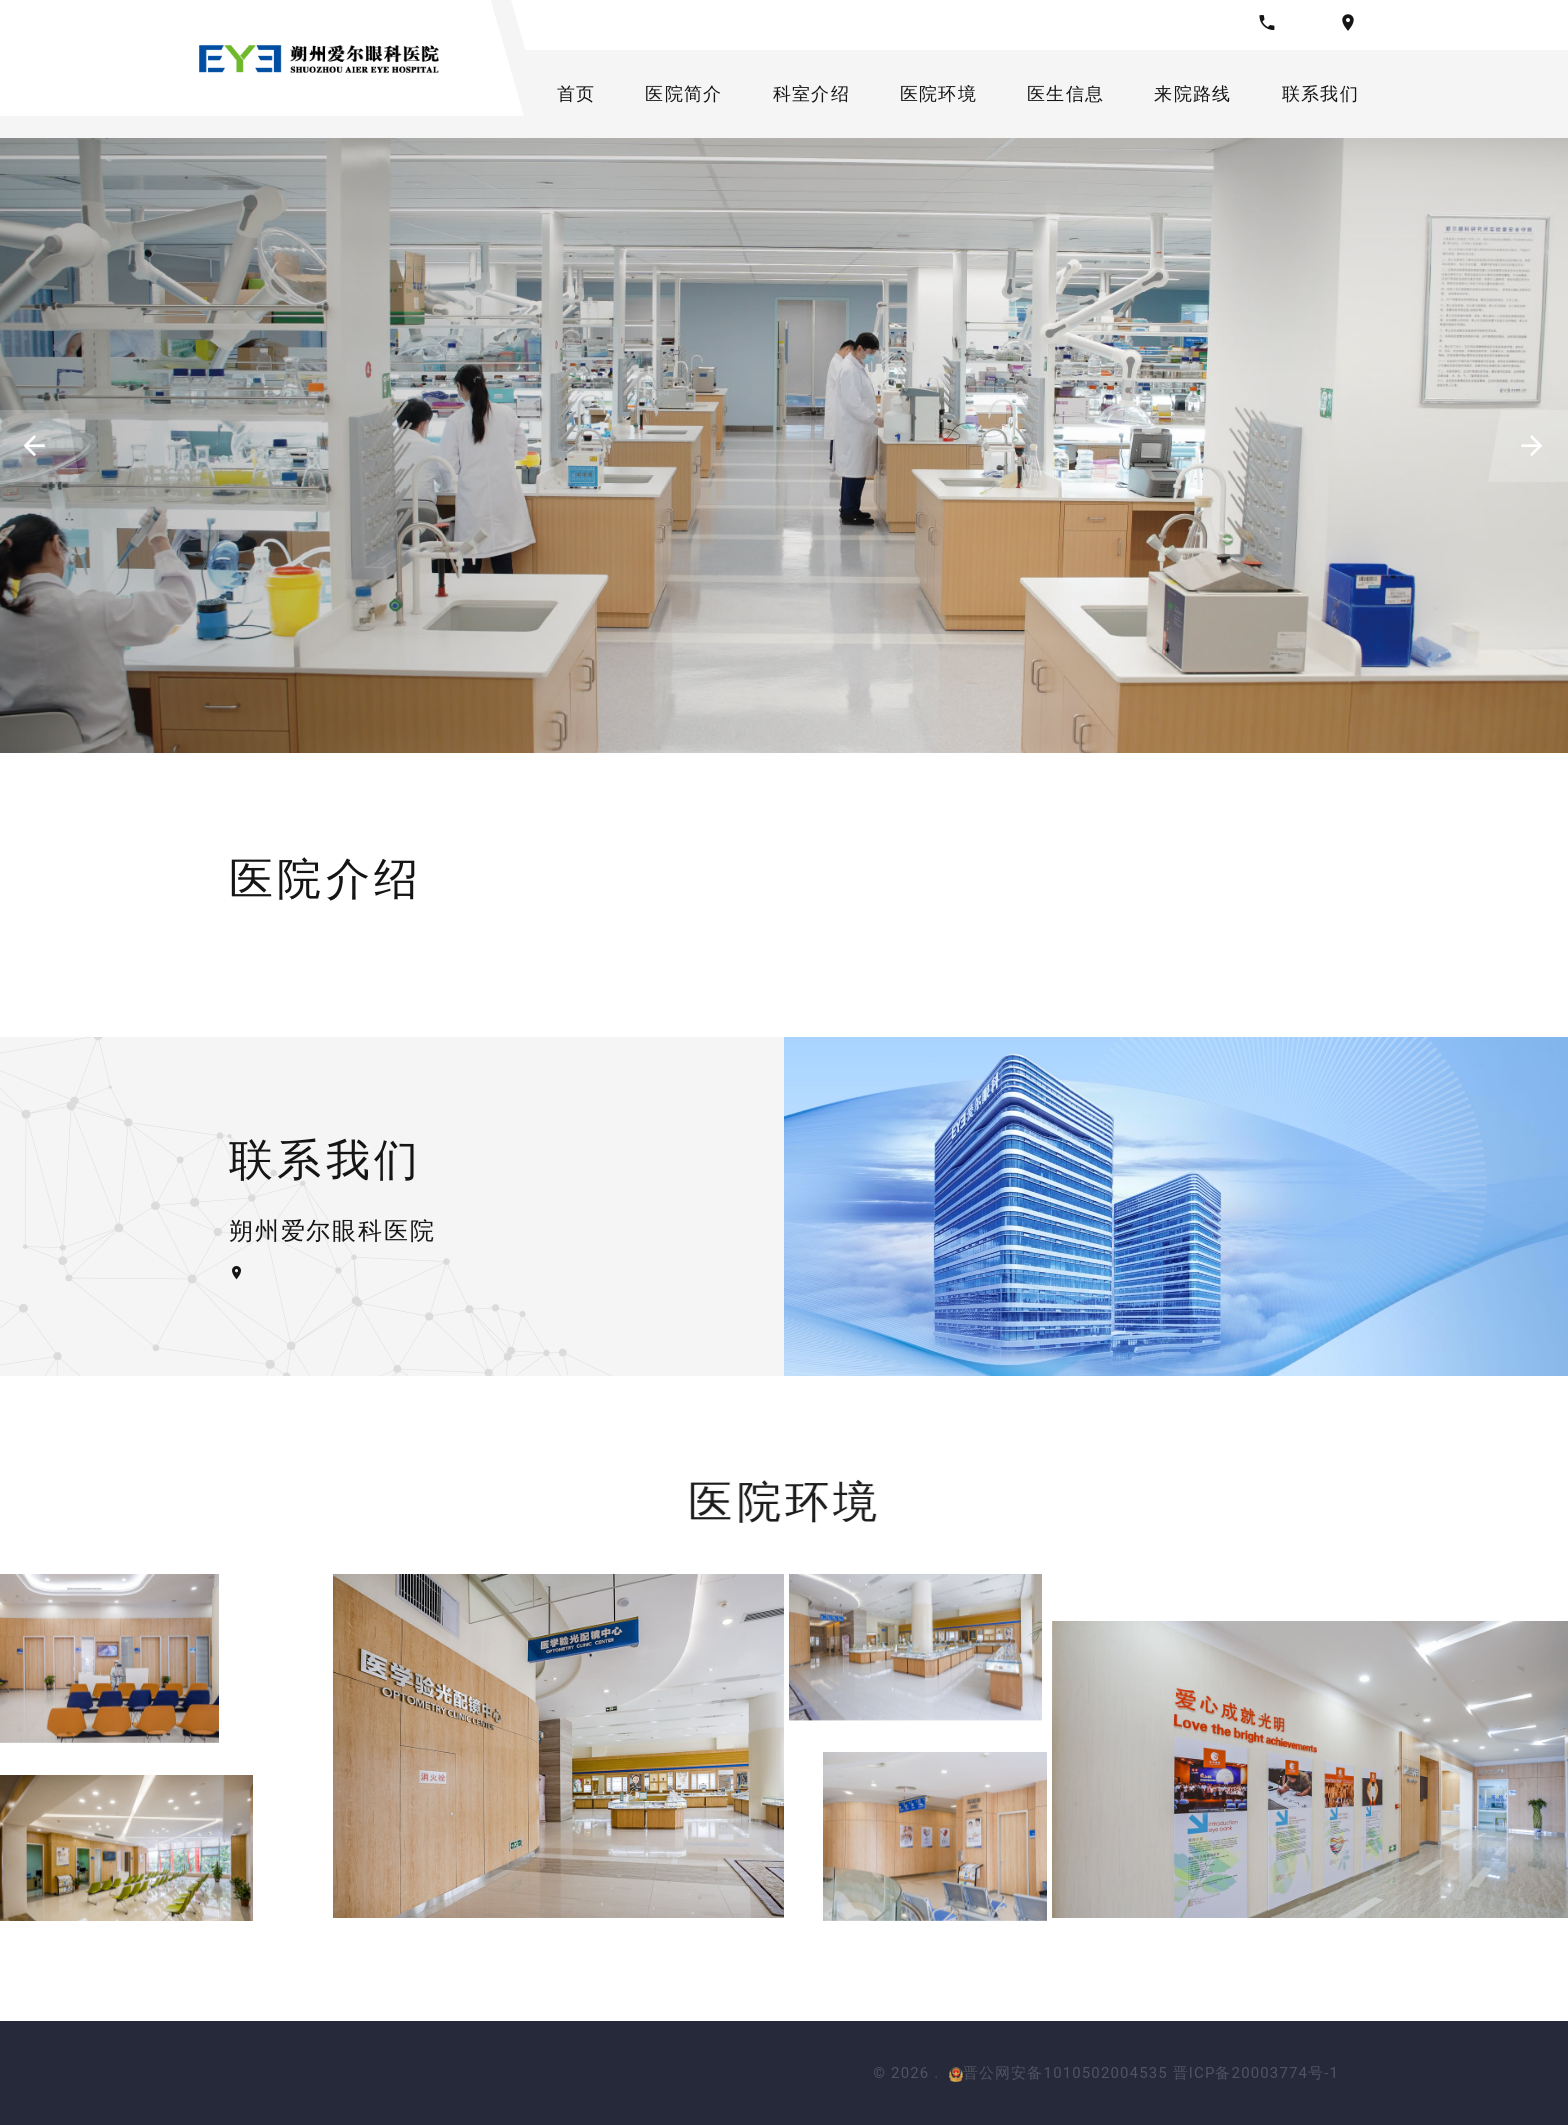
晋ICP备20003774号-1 (1256, 2073)
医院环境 (938, 93)
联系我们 (1320, 93)
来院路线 (1192, 93)
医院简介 (683, 93)
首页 (576, 93)
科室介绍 (811, 93)
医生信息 (1065, 93)
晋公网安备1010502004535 (1058, 2073)
